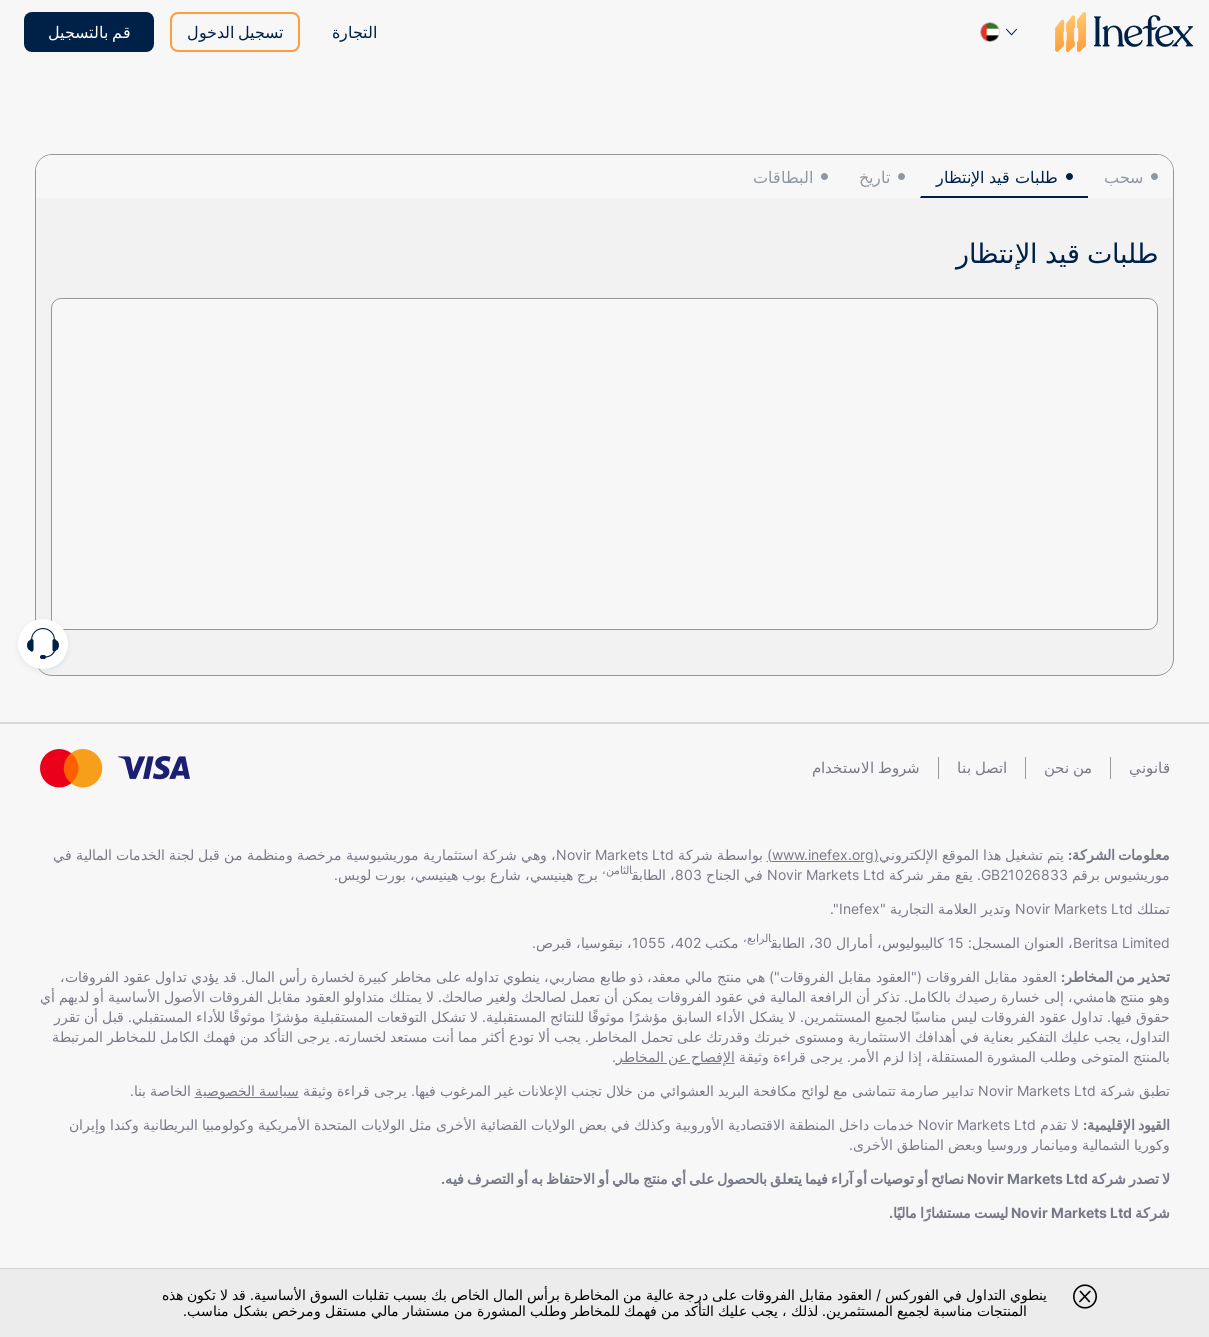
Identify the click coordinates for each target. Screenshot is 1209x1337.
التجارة (354, 32)
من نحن (1068, 767)
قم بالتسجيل (89, 32)
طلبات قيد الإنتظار (997, 177)
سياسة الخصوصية (247, 1090)
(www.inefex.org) (823, 854)
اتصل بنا (982, 767)
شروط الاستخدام (866, 767)
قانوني (1149, 767)
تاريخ (874, 177)
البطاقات (783, 177)
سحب (1123, 177)
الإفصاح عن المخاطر (675, 1056)
